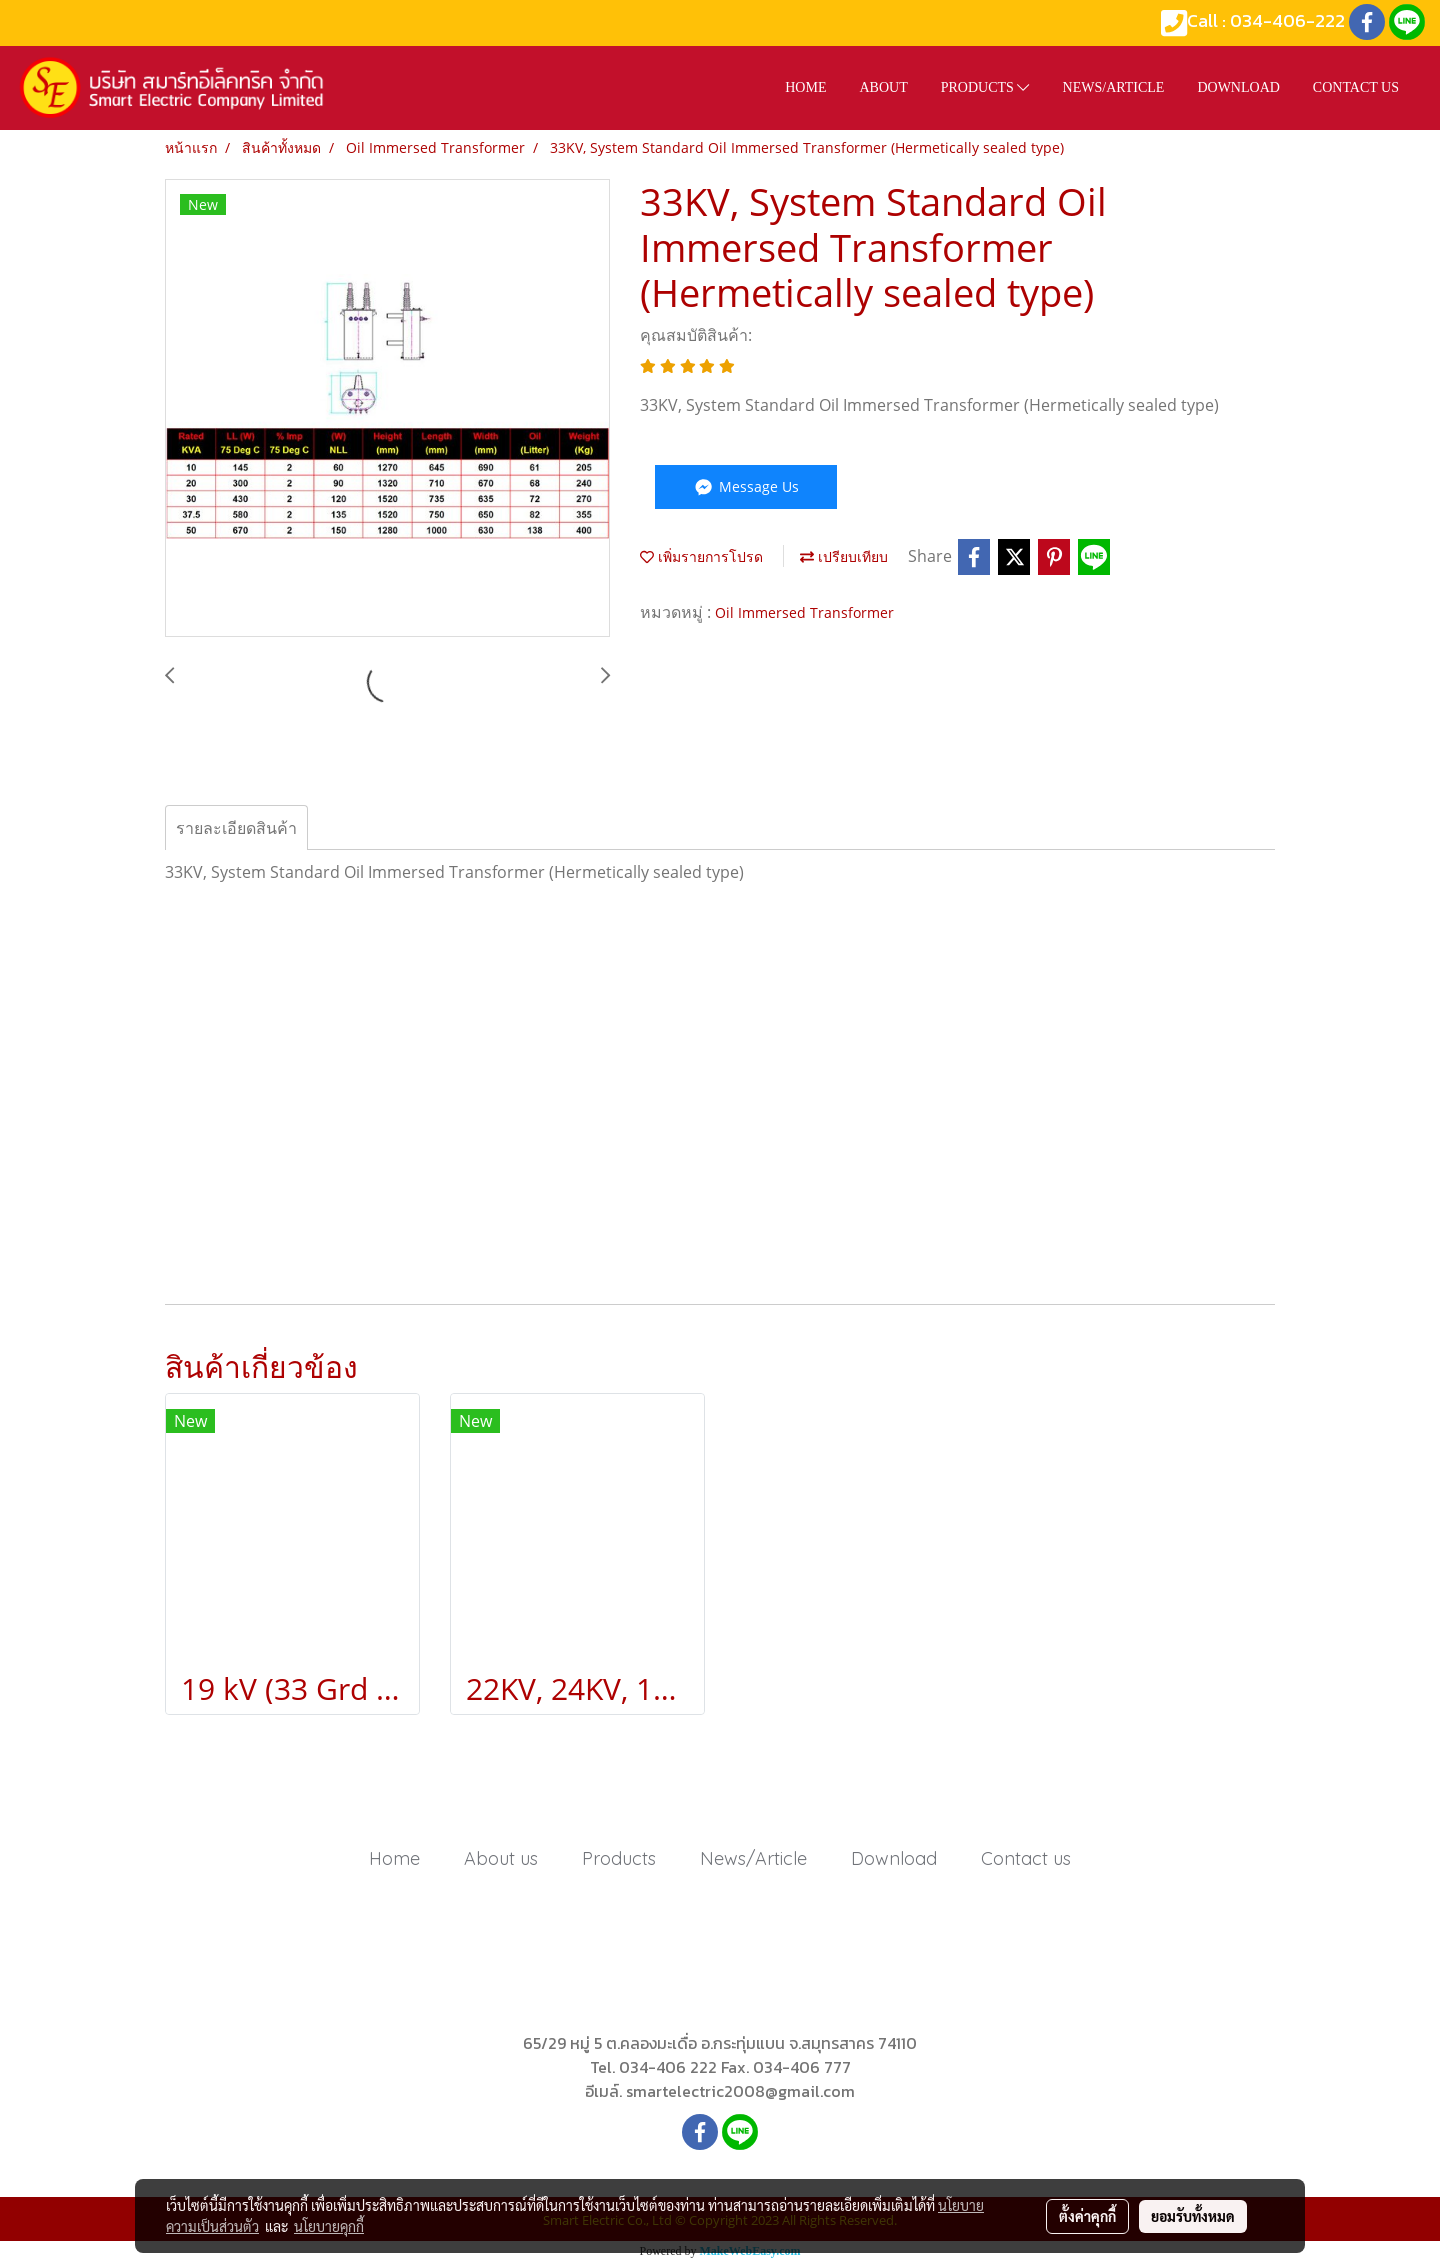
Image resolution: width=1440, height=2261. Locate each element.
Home (394, 1858)
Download (1238, 87)
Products (985, 87)
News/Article (1114, 87)
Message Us (745, 486)
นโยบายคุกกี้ (329, 2226)
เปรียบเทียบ (844, 556)
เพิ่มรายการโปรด (701, 556)
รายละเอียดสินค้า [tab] (236, 828)
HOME (805, 87)
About (883, 87)
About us (501, 1858)
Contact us (1356, 87)
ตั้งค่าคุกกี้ (1087, 2216)
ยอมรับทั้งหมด (1193, 2216)
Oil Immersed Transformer (804, 612)
